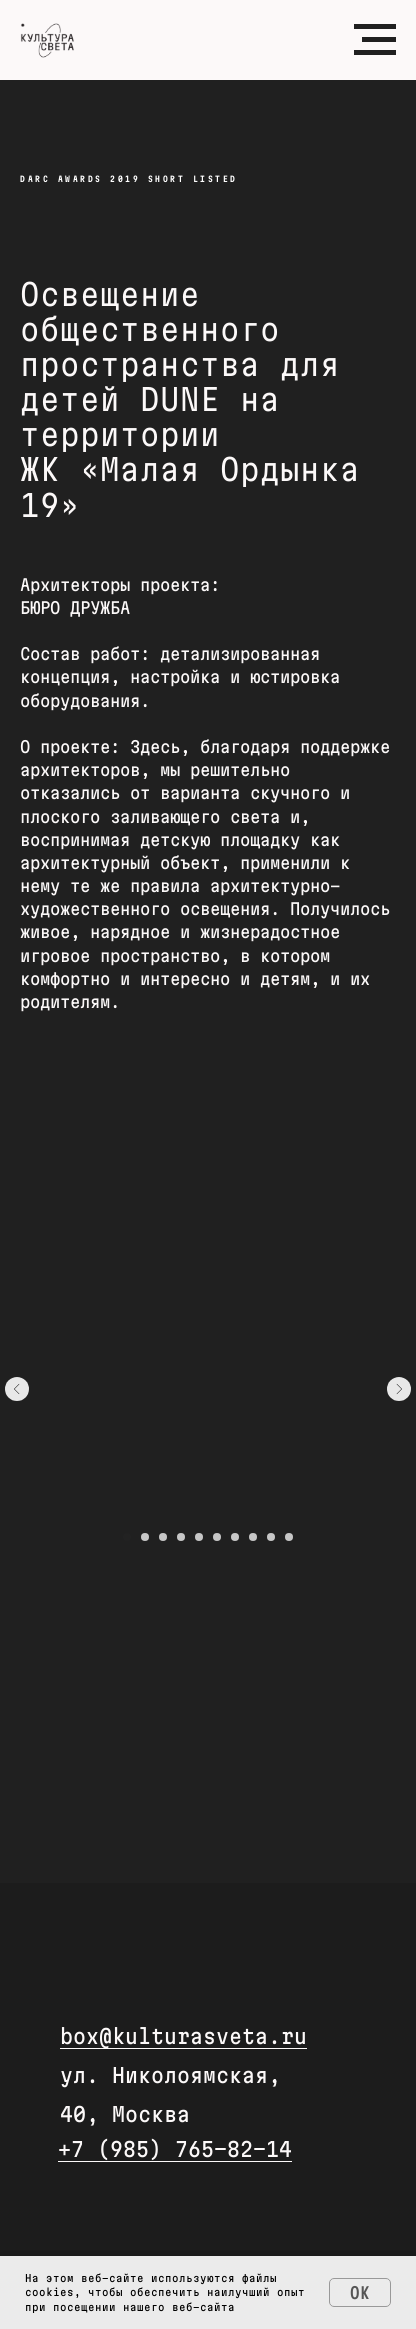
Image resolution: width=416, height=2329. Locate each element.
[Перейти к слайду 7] (235, 1537)
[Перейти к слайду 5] (199, 1537)
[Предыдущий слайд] (17, 1389)
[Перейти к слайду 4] (181, 1537)
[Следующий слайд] (399, 1389)
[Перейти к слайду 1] (127, 1537)
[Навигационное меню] (375, 40)
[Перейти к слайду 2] (145, 1537)
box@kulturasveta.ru (183, 2036)
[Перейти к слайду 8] (253, 1537)
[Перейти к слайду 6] (217, 1537)
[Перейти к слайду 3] (163, 1537)
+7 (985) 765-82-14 (175, 2149)
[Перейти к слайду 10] (289, 1537)
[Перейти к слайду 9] (271, 1537)
